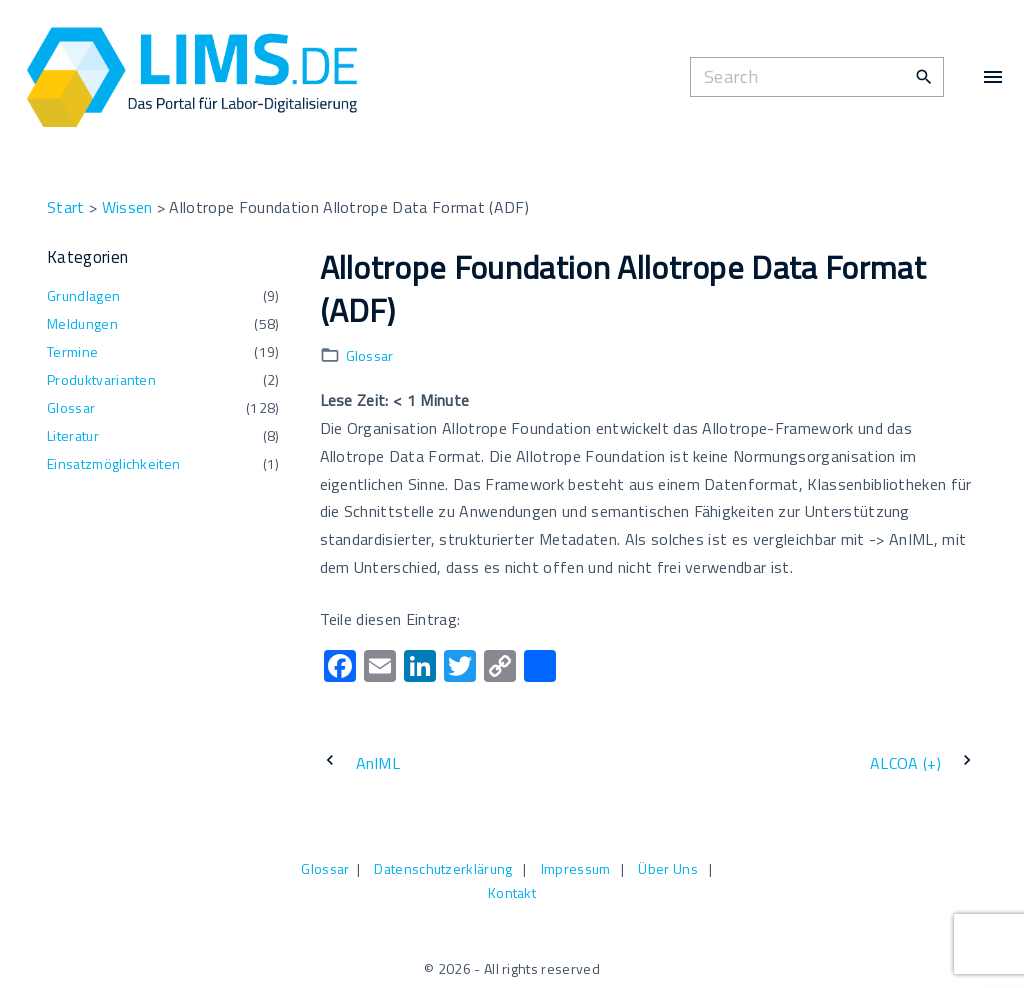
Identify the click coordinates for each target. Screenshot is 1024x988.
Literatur (73, 435)
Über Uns (668, 868)
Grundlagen (83, 295)
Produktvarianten (101, 379)
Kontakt (512, 892)
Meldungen (82, 323)
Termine (72, 351)
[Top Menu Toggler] (993, 77)
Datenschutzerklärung (443, 868)
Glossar (370, 355)
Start (66, 207)
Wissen (127, 207)
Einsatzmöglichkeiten (113, 463)
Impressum (576, 868)
